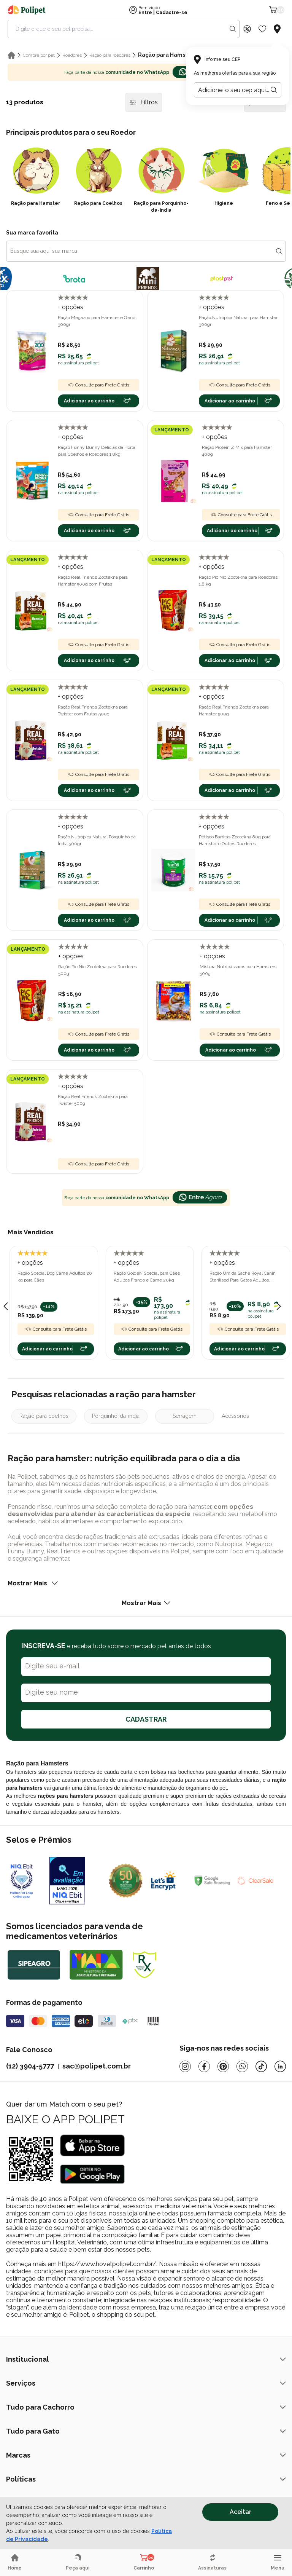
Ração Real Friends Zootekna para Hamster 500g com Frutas (93, 581)
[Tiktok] (261, 2066)
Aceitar (240, 2511)
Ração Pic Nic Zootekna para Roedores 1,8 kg (238, 581)
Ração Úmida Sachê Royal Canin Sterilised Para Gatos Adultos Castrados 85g (242, 1276)
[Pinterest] (223, 2066)
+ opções (70, 307)
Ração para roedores (109, 55)
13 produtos (24, 102)
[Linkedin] (280, 2066)
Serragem (185, 1416)
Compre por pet (39, 55)
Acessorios (235, 1416)
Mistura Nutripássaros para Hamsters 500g (238, 970)
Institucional (146, 2359)
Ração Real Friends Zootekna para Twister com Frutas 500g (93, 710)
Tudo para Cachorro (146, 2407)
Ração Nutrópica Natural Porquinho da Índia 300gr (97, 840)
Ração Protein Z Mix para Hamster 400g (237, 451)
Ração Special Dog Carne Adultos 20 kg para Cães (54, 1276)
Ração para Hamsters (167, 55)
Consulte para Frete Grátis (98, 385)
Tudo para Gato (146, 2431)
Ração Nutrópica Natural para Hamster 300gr (238, 321)
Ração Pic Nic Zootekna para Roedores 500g (97, 970)
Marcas (146, 2455)
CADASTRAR (146, 1719)
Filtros (144, 102)
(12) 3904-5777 (30, 2066)
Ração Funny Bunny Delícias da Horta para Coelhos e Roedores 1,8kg (96, 451)
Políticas (146, 2479)
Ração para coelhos (43, 1416)
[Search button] (233, 29)
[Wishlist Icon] (262, 29)
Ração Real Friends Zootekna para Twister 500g (93, 1100)
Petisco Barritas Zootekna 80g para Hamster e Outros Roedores (235, 840)
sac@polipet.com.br (96, 2066)
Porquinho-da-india (116, 1416)
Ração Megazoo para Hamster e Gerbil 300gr (97, 321)
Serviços (146, 2383)
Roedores (72, 55)
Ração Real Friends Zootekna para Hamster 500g (234, 710)
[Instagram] (185, 2066)
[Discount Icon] (247, 29)
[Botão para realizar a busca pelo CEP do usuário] (273, 89)
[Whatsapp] (242, 2066)
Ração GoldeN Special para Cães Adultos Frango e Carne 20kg (147, 1276)
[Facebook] (204, 2066)
